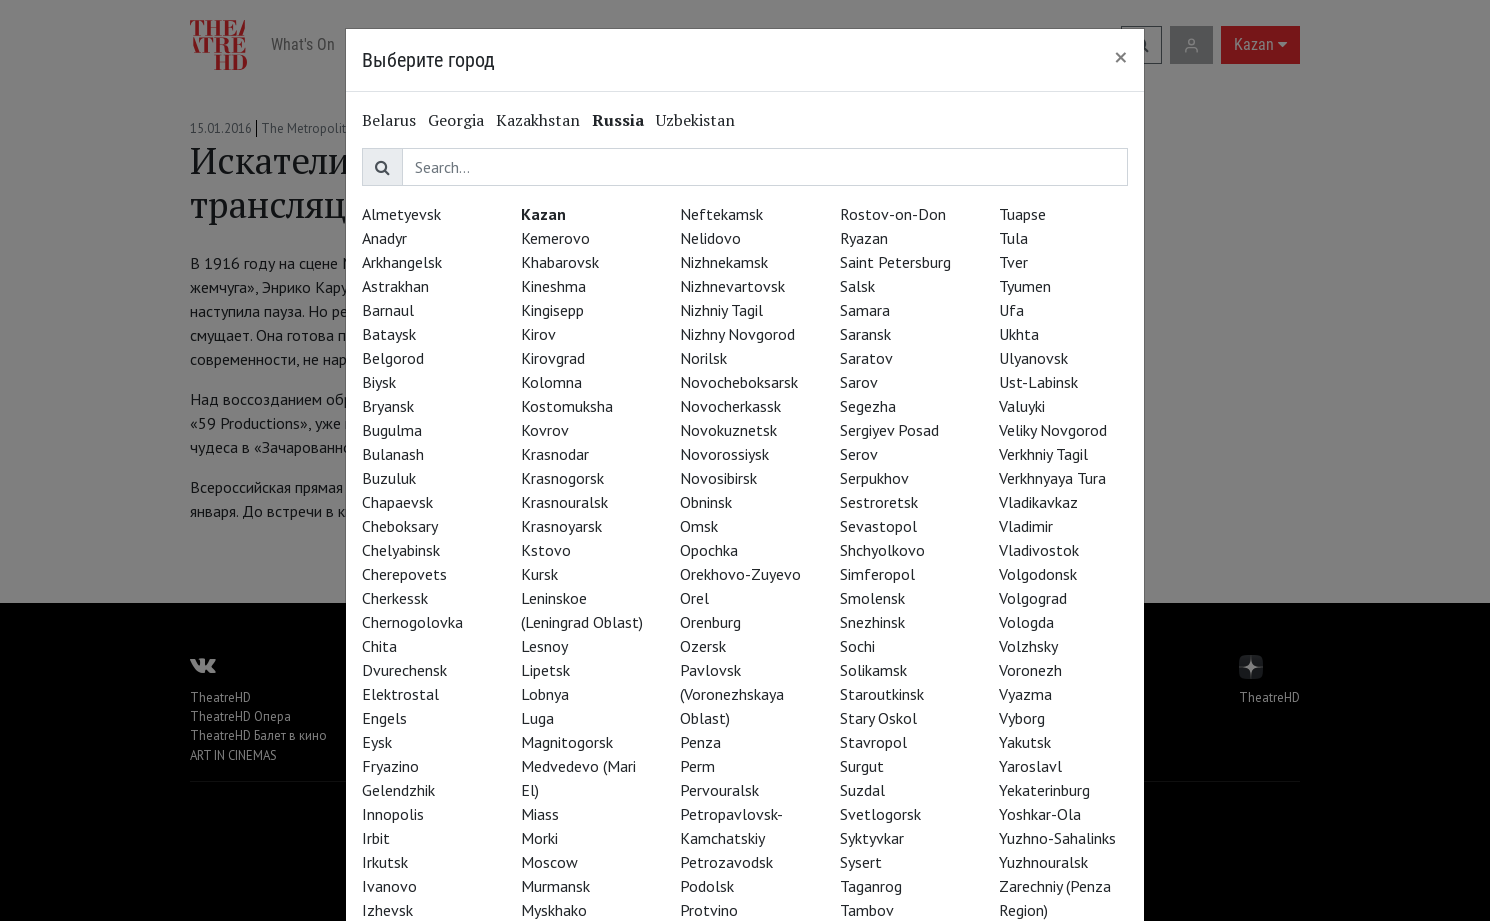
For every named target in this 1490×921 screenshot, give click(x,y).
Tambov (867, 910)
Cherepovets (404, 574)
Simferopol (877, 574)
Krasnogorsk (562, 478)
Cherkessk (395, 598)
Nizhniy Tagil (721, 310)
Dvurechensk (404, 670)
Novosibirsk (718, 478)
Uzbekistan (695, 120)
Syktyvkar (872, 838)
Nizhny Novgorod (737, 334)
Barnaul (388, 310)
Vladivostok (1039, 550)
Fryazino (390, 766)
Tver (1013, 262)
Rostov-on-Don (893, 214)
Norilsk (703, 358)
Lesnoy (544, 646)
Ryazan (864, 238)
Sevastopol (878, 526)
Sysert (861, 862)
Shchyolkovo (882, 550)
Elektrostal (400, 694)
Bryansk (388, 406)
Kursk (539, 574)
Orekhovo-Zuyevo (740, 574)
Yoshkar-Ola (1040, 814)
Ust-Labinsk (1038, 382)
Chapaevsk (397, 502)
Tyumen (1025, 286)
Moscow (549, 862)
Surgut (862, 766)
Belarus (389, 120)
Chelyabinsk (401, 550)
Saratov (866, 358)
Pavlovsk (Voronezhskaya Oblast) (732, 694)
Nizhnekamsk (724, 262)
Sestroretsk (879, 502)
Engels (384, 718)
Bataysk (389, 334)
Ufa (1011, 310)
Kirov (538, 334)
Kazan (543, 214)
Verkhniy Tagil (1043, 454)
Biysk (379, 382)
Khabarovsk (560, 262)
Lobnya (545, 694)
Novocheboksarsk (739, 382)
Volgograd (1033, 598)
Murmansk (555, 886)
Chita (379, 646)
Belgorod (393, 358)
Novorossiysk (724, 454)
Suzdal (862, 790)
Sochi (857, 646)
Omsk (699, 526)
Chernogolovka (412, 622)
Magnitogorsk (567, 742)
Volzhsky (1028, 646)
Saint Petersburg (895, 262)
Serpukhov (874, 478)
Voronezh (1030, 670)
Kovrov (545, 430)
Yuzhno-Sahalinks (1057, 838)
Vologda (1026, 622)
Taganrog (871, 886)
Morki (539, 838)
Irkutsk (385, 862)
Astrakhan (395, 286)
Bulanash (393, 454)
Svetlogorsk (880, 814)
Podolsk (707, 886)
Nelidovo (710, 238)
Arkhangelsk (402, 262)
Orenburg (710, 622)
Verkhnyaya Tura (1052, 478)
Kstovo (546, 550)
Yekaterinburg (1044, 790)
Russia (618, 120)
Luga (537, 718)
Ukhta (1019, 334)
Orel (694, 598)
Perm (697, 766)
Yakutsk (1025, 742)
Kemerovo (555, 238)
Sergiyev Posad (889, 430)
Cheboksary (400, 526)
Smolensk (872, 598)
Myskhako (554, 910)
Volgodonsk (1038, 574)
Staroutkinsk (882, 694)
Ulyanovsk (1033, 358)
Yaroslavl (1030, 766)
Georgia (456, 120)
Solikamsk (873, 670)
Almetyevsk (401, 214)
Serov (859, 454)
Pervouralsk (719, 790)
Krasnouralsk (564, 502)
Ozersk (703, 646)
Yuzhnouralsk (1043, 862)
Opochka (709, 550)
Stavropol (873, 742)
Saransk (865, 334)
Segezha (868, 406)
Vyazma (1025, 694)
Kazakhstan (538, 120)
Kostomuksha (567, 406)
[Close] (1121, 57)
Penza (700, 742)
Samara (865, 310)
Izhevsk (387, 910)
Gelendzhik (398, 790)
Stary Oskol (878, 718)
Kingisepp (552, 310)
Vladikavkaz (1038, 502)
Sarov (859, 382)
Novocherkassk (730, 406)
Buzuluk (389, 478)
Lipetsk (545, 670)
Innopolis (393, 814)
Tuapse (1022, 214)
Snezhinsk (872, 622)
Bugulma (392, 430)
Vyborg (1022, 718)
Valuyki (1022, 406)
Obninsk (706, 502)
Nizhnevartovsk (732, 286)
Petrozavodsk (726, 862)
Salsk (857, 286)
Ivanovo (389, 886)
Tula (1013, 238)
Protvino (709, 910)
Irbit (376, 838)
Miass (540, 814)
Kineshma (553, 286)
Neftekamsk (721, 214)
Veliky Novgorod (1053, 430)
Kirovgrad (553, 358)
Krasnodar (555, 454)
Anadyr (384, 238)
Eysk (377, 742)
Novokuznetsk (728, 430)
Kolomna (551, 382)
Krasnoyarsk (561, 526)
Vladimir (1026, 526)
